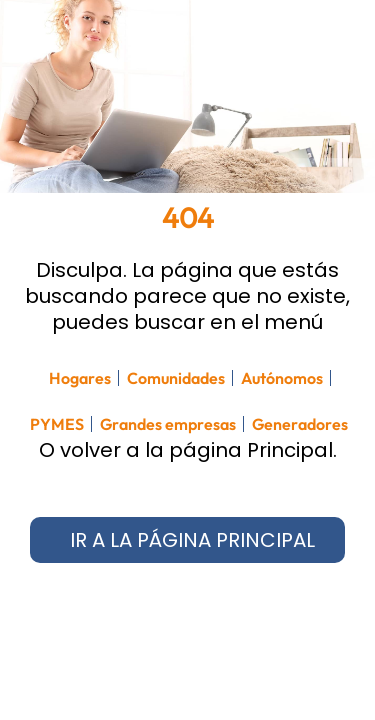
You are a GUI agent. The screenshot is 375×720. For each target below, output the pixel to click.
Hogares (80, 378)
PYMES (57, 424)
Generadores (300, 424)
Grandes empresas (168, 424)
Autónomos (282, 378)
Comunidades (176, 378)
